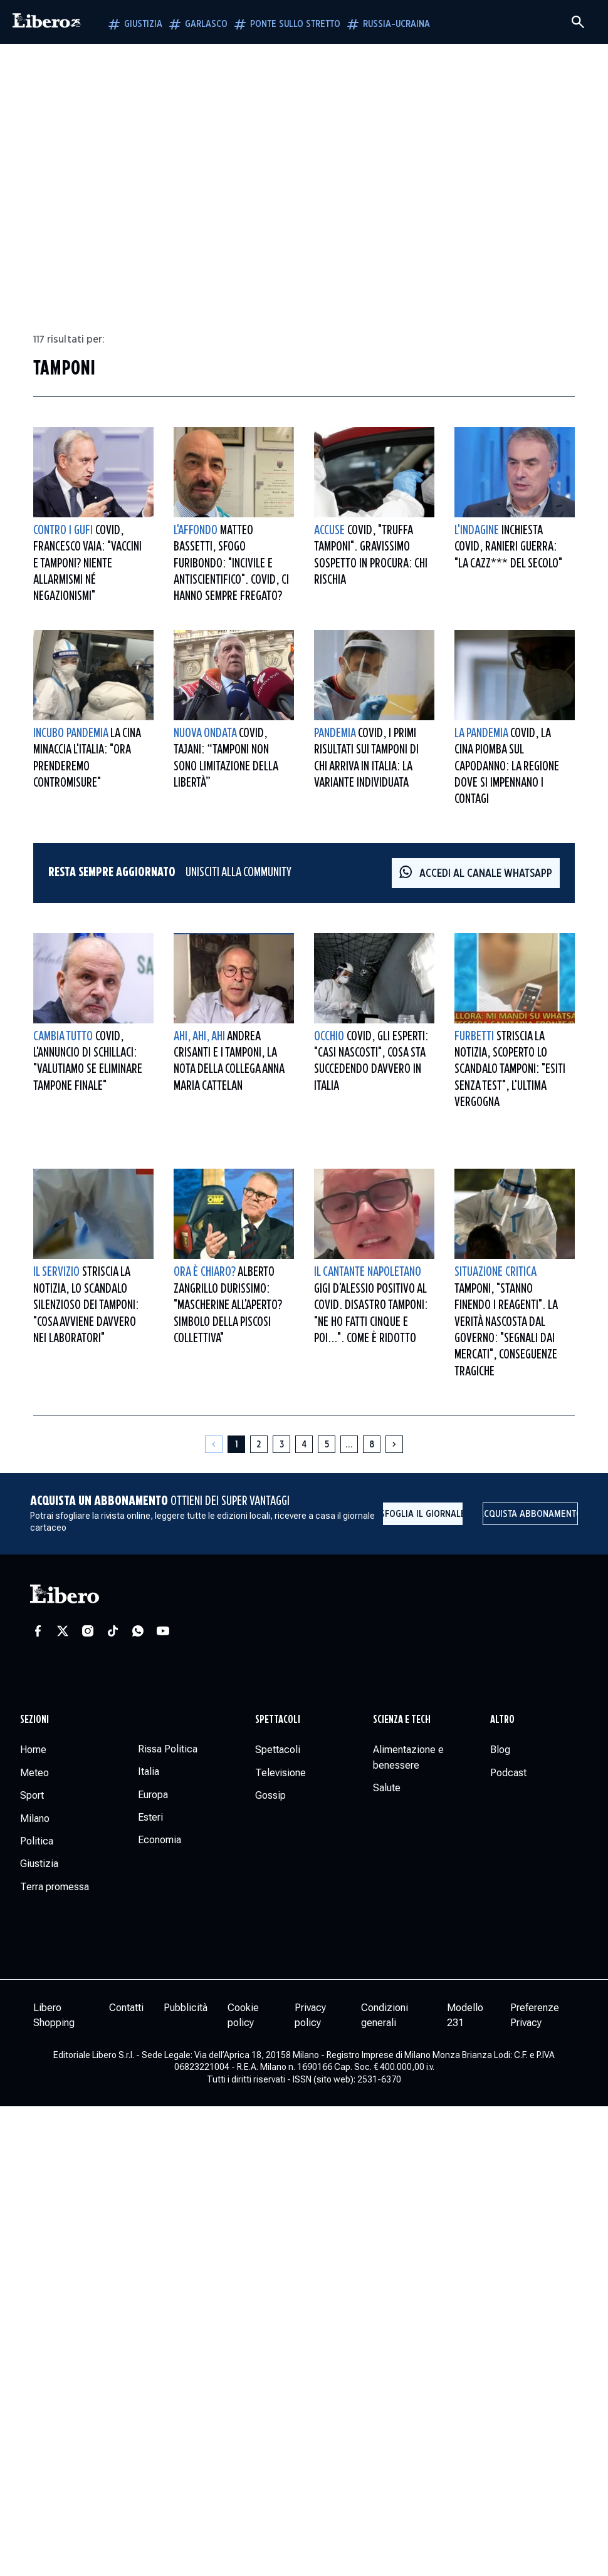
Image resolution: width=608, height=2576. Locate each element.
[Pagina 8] (371, 1444)
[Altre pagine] (349, 1444)
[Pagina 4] (304, 1444)
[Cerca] (577, 22)
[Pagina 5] (326, 1444)
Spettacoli (277, 1720)
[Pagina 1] (236, 1444)
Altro (502, 1720)
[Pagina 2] (259, 1444)
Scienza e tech (402, 1720)
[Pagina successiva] (394, 1444)
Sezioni (34, 1720)
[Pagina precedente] (214, 1444)
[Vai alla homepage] (47, 22)
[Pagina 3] (281, 1444)
